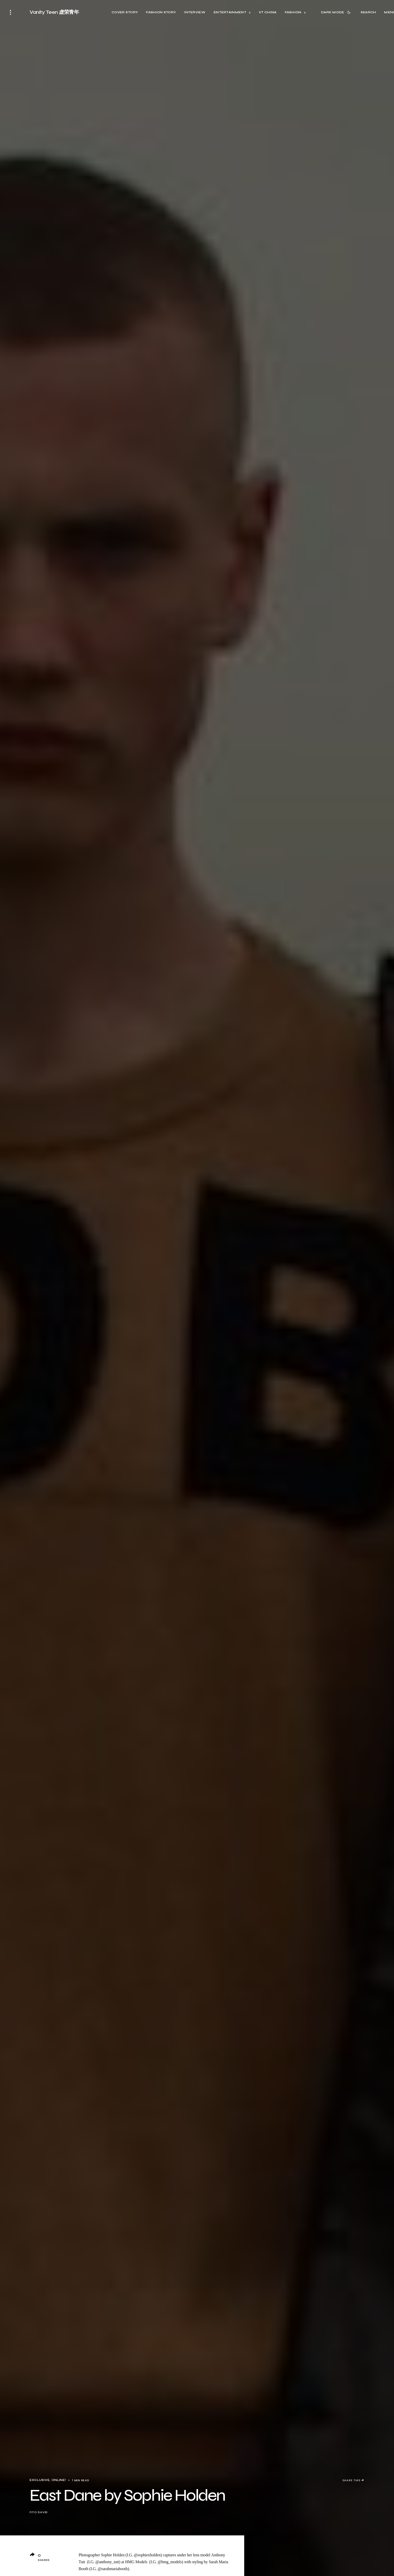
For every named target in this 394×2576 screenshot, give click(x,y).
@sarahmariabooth (113, 2569)
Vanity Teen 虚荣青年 (54, 12)
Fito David (39, 2512)
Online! (59, 2480)
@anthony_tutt (107, 2562)
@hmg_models (170, 2562)
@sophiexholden (147, 2555)
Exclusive (40, 2480)
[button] (10, 12)
